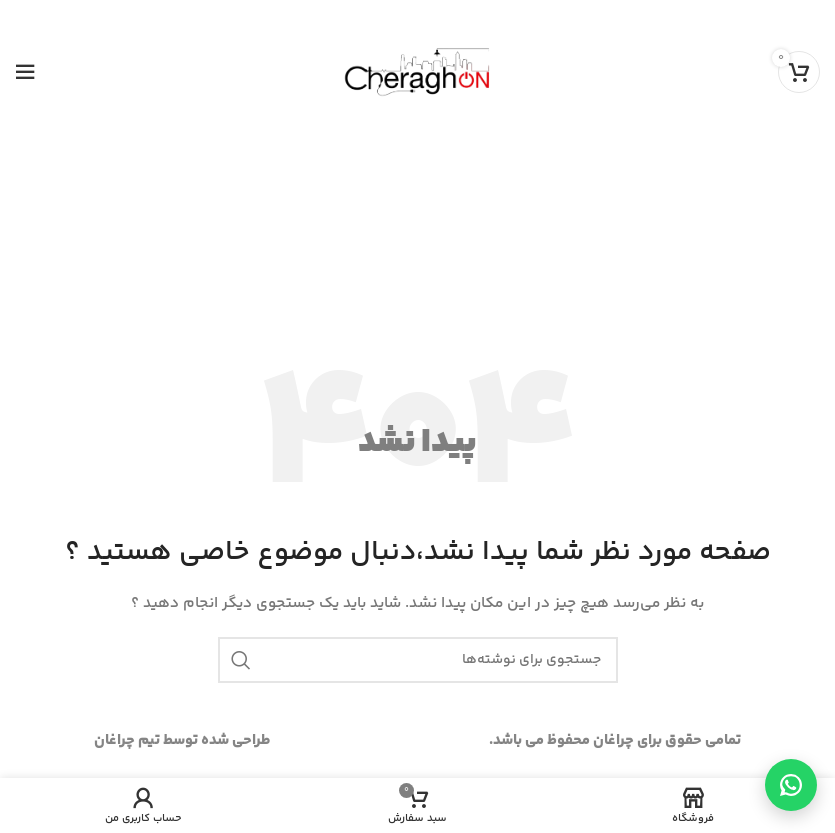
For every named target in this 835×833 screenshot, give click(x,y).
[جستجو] (418, 660)
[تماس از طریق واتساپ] (791, 785)
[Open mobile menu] (25, 72)
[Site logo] (417, 71)
